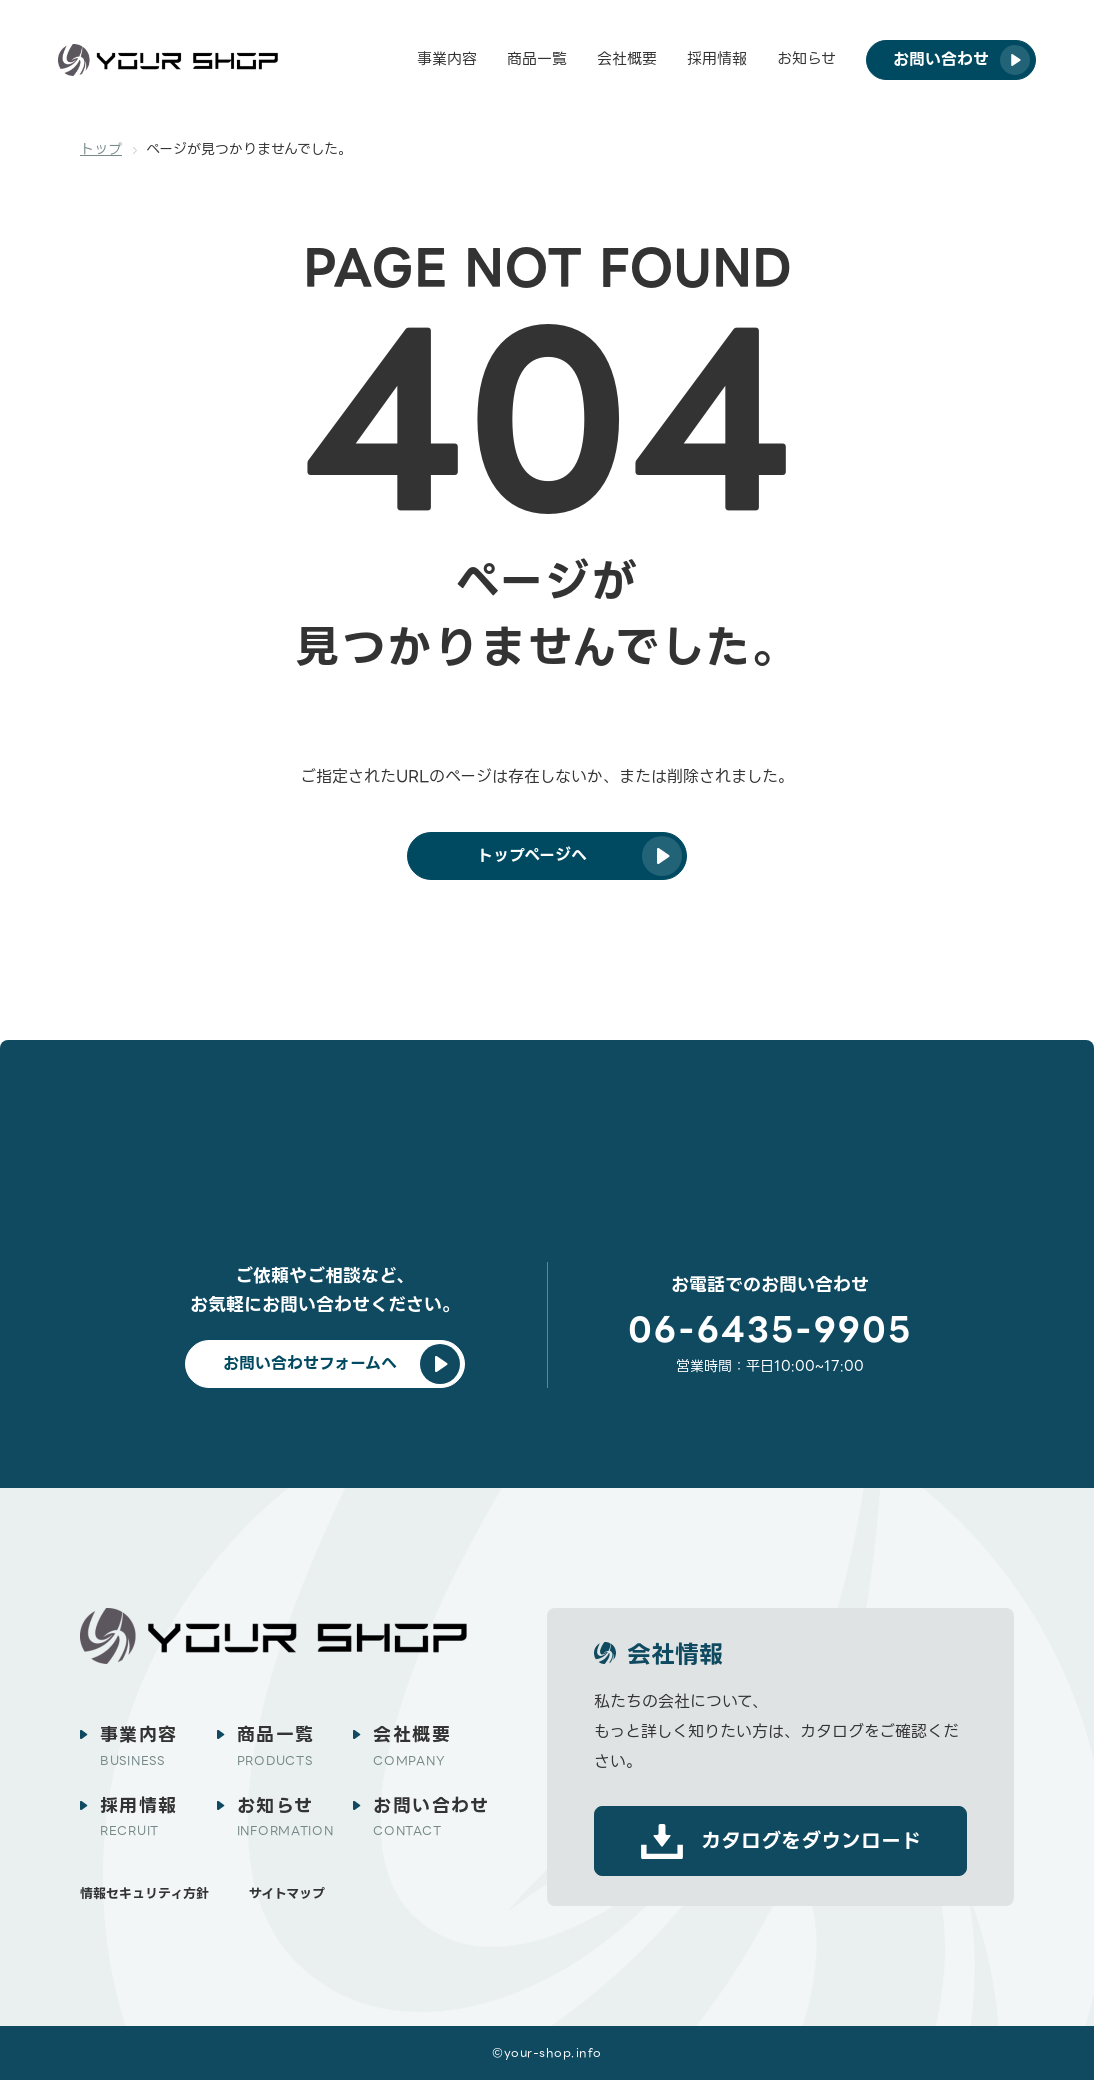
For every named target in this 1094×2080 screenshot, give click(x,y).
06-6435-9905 (770, 1330)
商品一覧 (537, 59)
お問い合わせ (431, 1816)
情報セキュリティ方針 (144, 1893)
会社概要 (627, 59)
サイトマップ (287, 1893)
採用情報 (717, 59)
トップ (101, 149)
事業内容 (447, 59)
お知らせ (806, 59)
